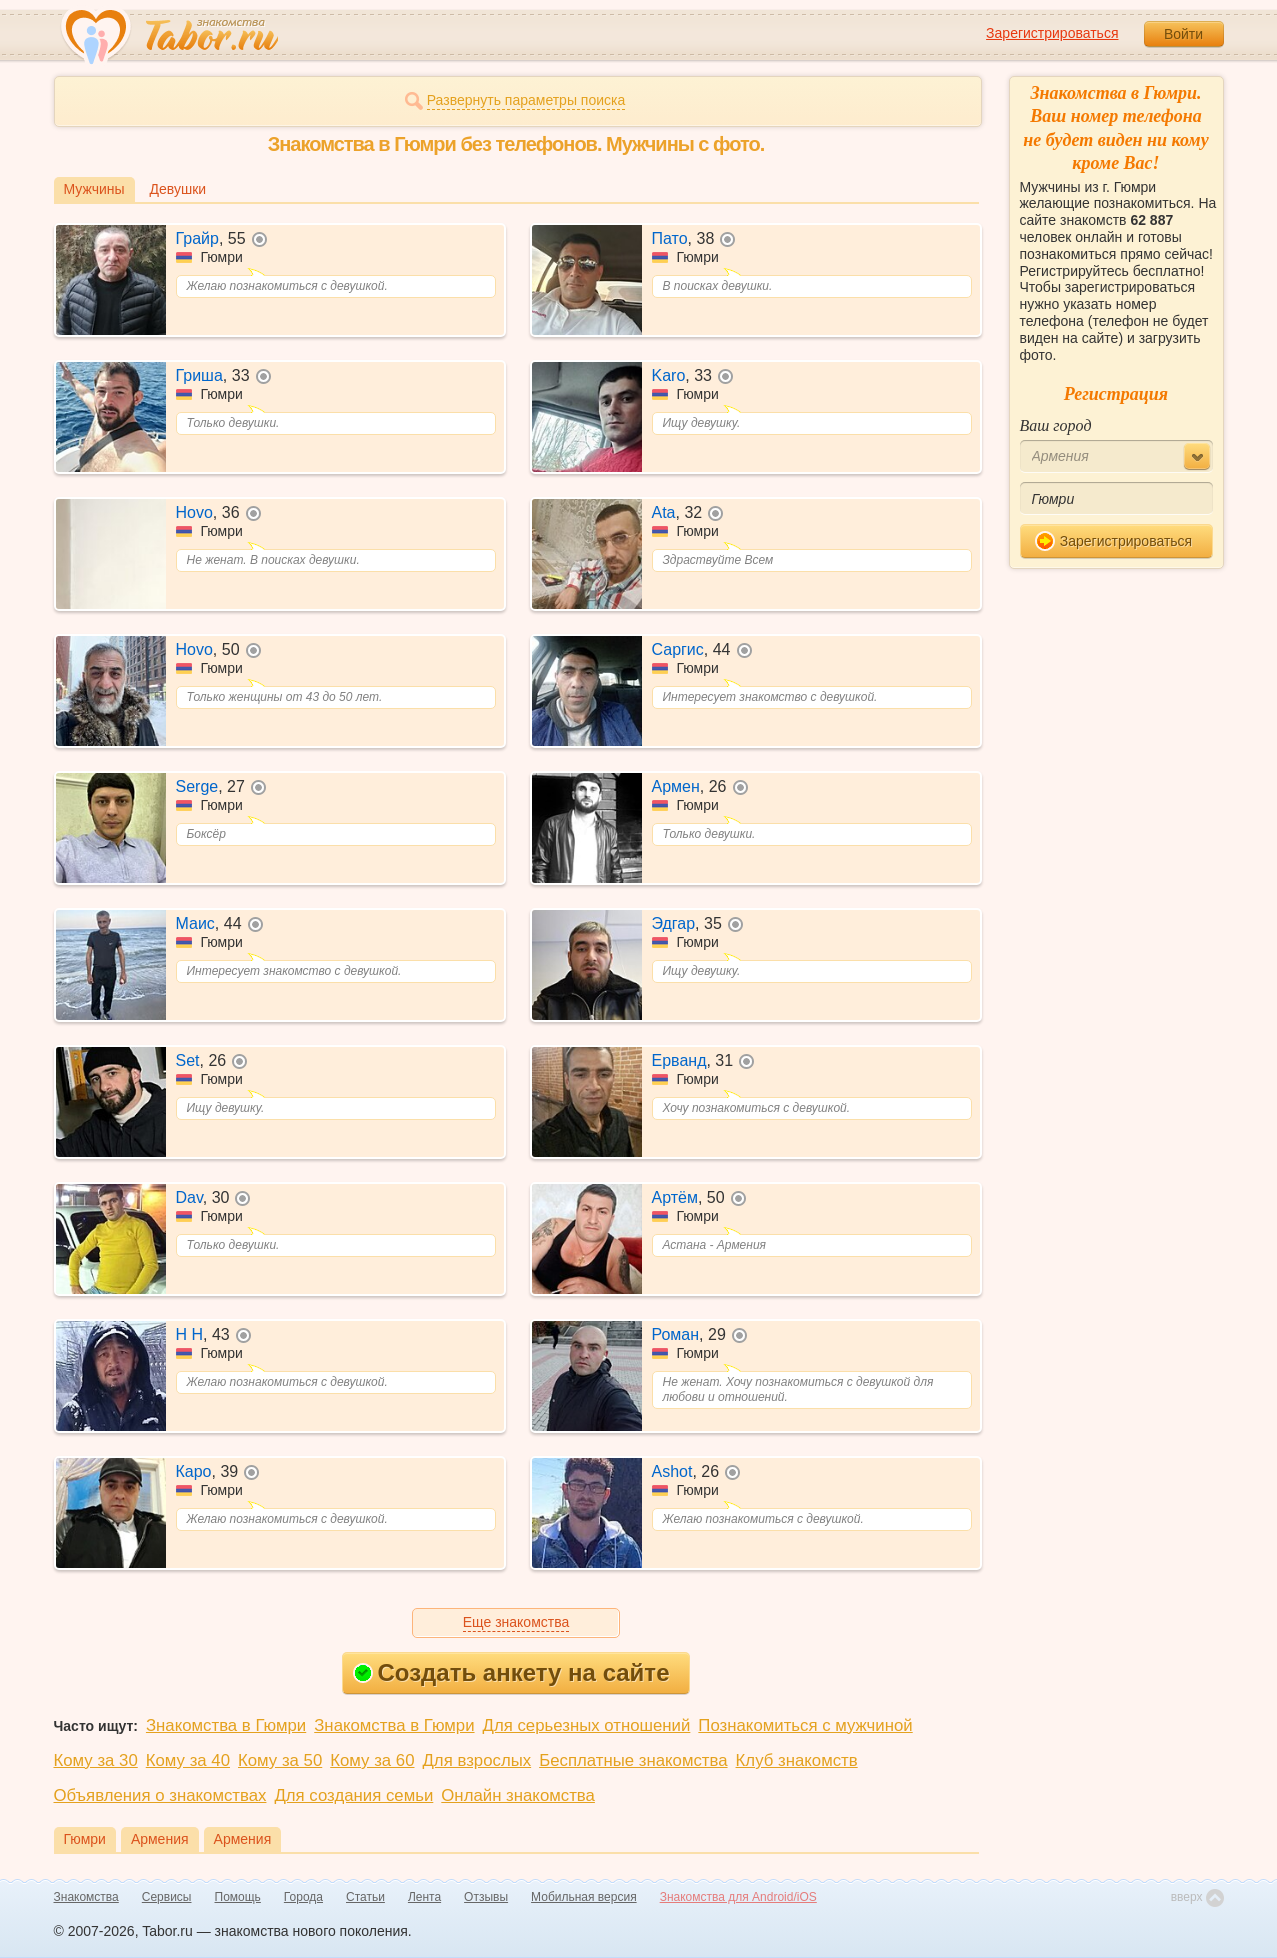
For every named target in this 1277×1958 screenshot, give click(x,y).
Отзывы (486, 1897)
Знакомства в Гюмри (226, 1725)
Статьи (365, 1897)
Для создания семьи (353, 1795)
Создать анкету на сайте (511, 1672)
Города (303, 1897)
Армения (160, 1839)
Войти (1183, 34)
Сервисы (167, 1897)
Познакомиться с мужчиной (805, 1725)
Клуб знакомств (797, 1760)
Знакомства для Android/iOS (738, 1897)
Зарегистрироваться (1052, 33)
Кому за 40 (188, 1760)
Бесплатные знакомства (633, 1760)
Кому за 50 (280, 1760)
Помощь (238, 1897)
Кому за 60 (372, 1760)
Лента (424, 1897)
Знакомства (86, 1897)
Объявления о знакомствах (160, 1795)
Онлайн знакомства (518, 1795)
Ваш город (1056, 425)
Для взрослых (477, 1760)
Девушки (178, 189)
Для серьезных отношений (587, 1725)
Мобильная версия (584, 1897)
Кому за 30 (96, 1760)
